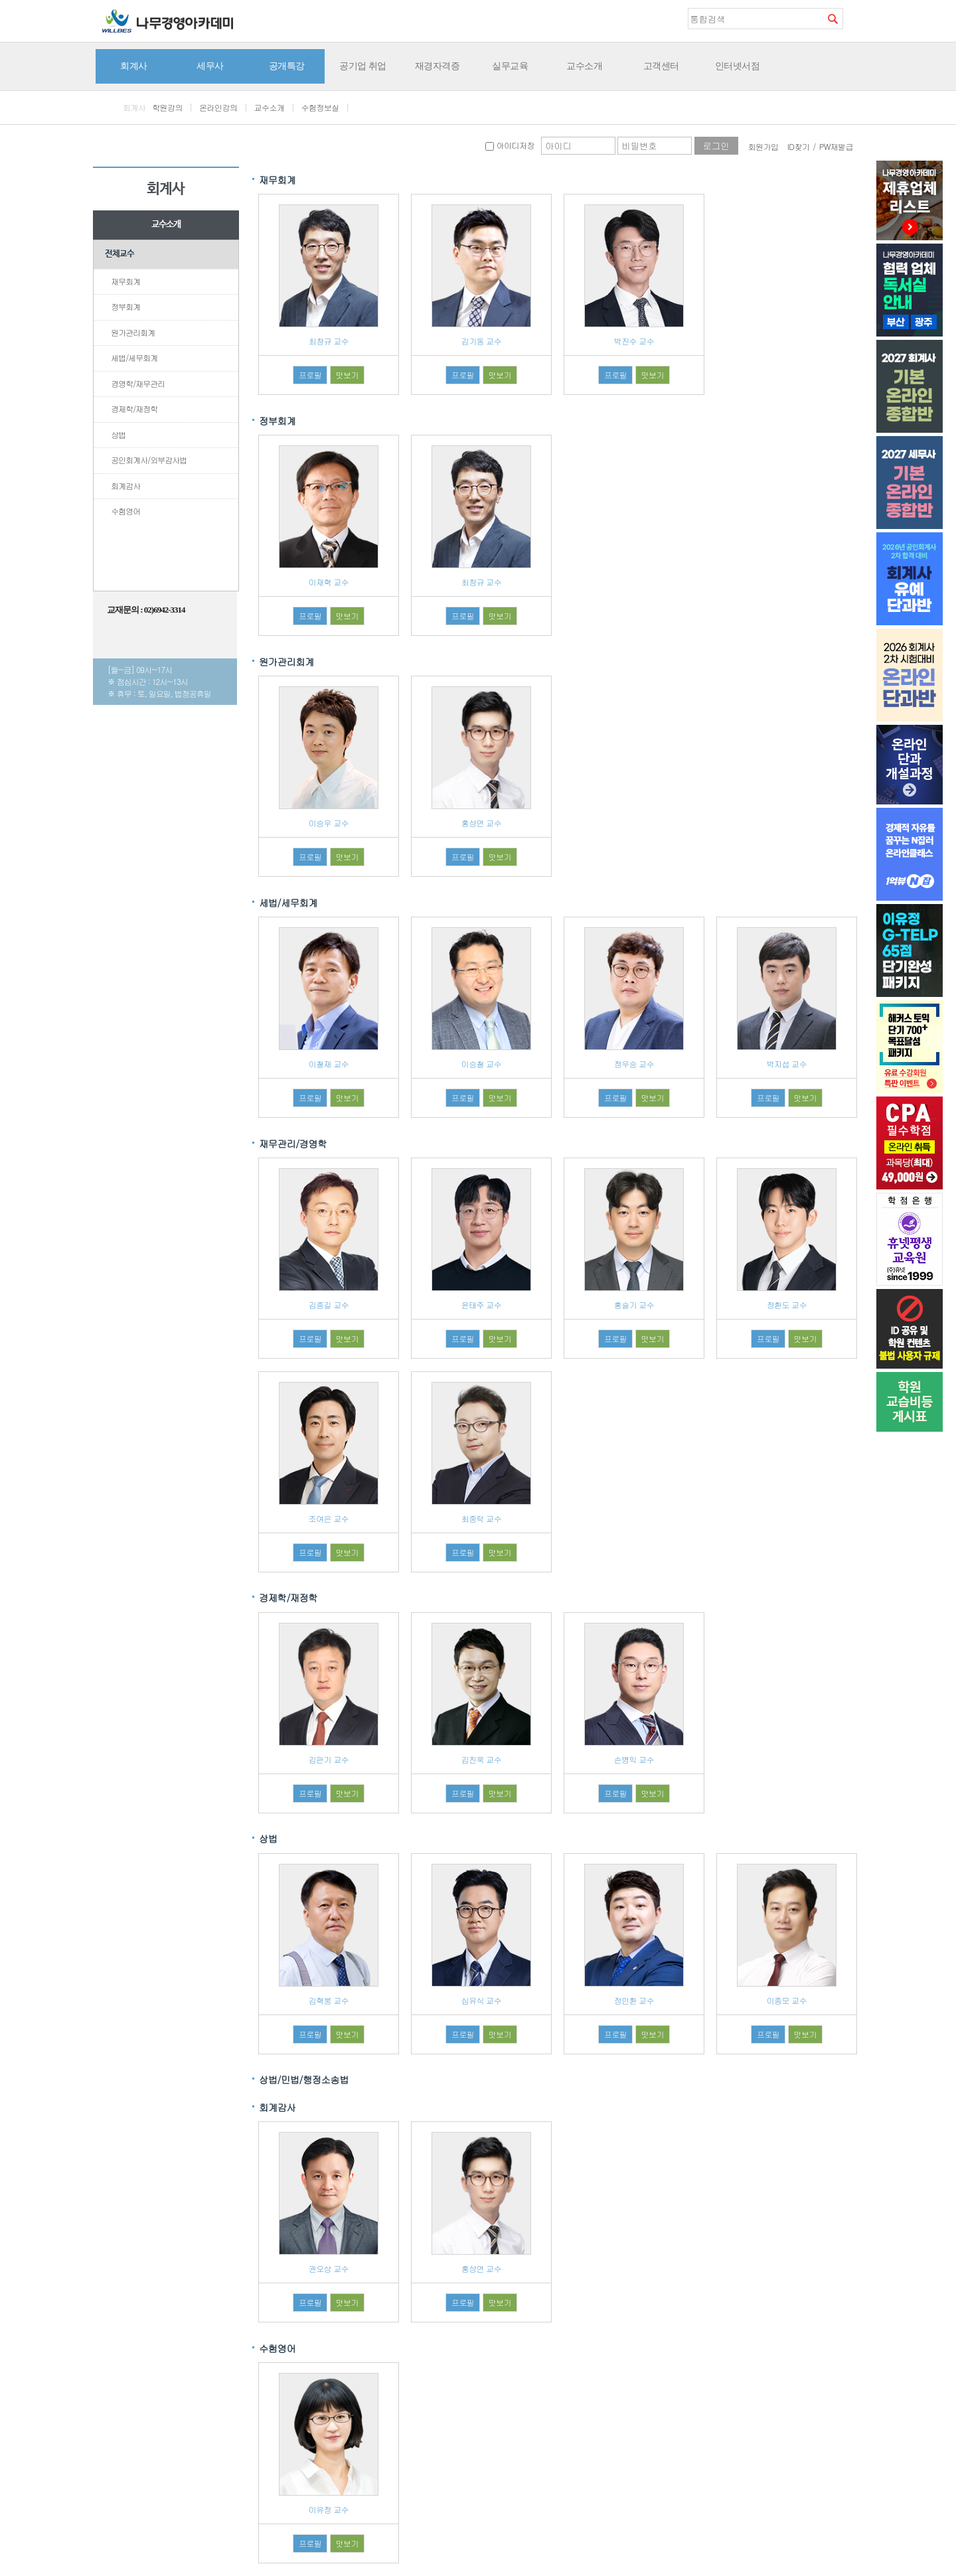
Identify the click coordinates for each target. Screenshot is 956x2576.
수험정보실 (320, 107)
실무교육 (510, 65)
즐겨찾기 (853, 18)
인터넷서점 (737, 65)
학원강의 (167, 107)
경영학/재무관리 (138, 383)
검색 (832, 19)
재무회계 (125, 281)
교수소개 (584, 65)
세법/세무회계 (134, 357)
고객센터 (661, 65)
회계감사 (125, 485)
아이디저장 (509, 145)
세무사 (210, 65)
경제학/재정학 (134, 408)
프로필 (310, 374)
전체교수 (119, 254)
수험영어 (125, 510)
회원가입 (763, 146)
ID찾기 (798, 146)
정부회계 (125, 306)
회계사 (133, 65)
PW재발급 (836, 146)
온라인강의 (218, 107)
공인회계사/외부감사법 (149, 459)
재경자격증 (437, 65)
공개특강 (287, 65)
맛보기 (347, 374)
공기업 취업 (362, 65)
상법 (118, 434)
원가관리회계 (133, 332)
